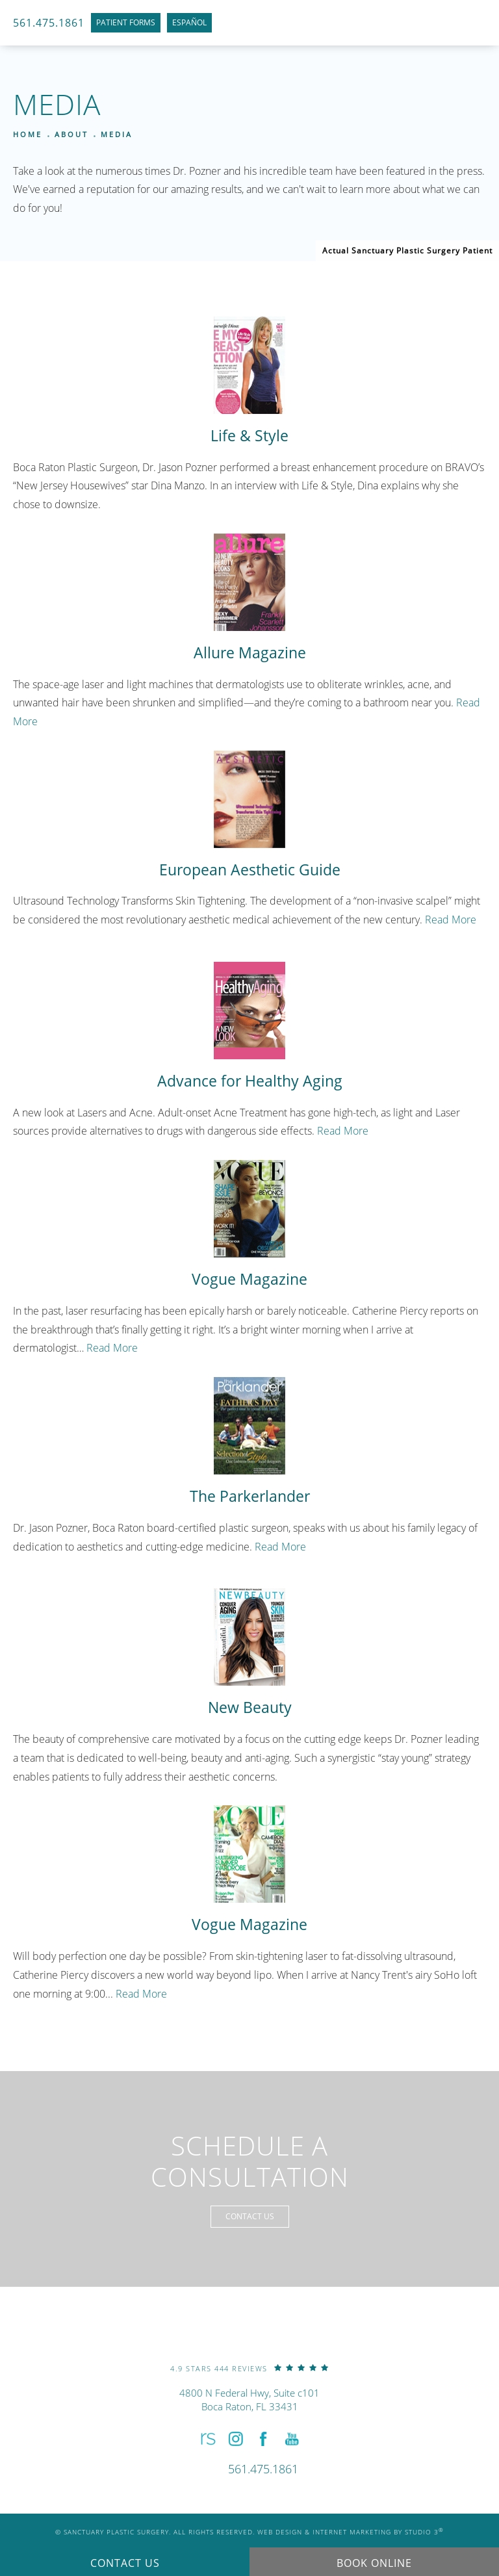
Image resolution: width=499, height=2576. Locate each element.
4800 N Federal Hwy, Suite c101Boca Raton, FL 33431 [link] (249, 2399)
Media (117, 134)
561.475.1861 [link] (48, 23)
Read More (450, 919)
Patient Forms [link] (125, 22)
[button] (207, 2439)
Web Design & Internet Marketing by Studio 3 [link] (350, 2532)
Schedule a (250, 2161)
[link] (249, 2367)
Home (27, 134)
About (71, 134)
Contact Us (249, 2216)
